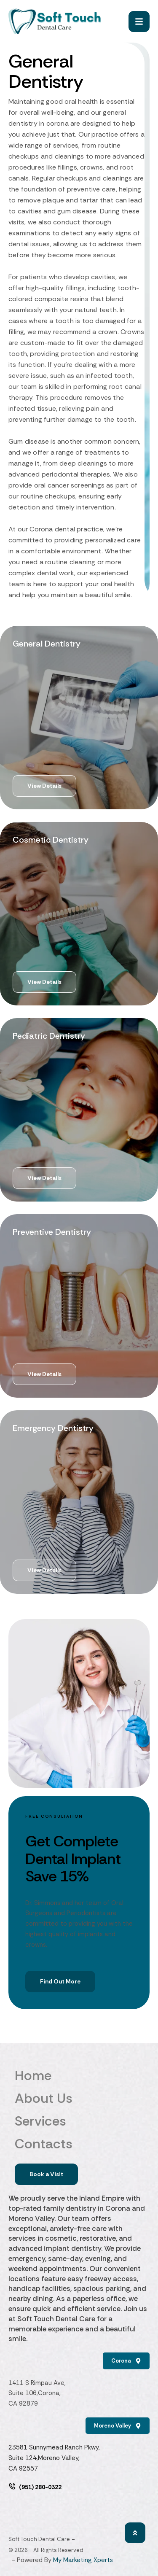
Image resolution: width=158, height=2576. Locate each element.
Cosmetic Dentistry (50, 839)
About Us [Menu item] (79, 2098)
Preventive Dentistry (52, 1231)
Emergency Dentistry (53, 1428)
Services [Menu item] (79, 2121)
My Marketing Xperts (83, 2560)
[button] (135, 2532)
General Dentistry (46, 643)
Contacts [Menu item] (79, 2143)
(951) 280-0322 (40, 2487)
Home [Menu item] (79, 2075)
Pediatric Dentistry (49, 1035)
